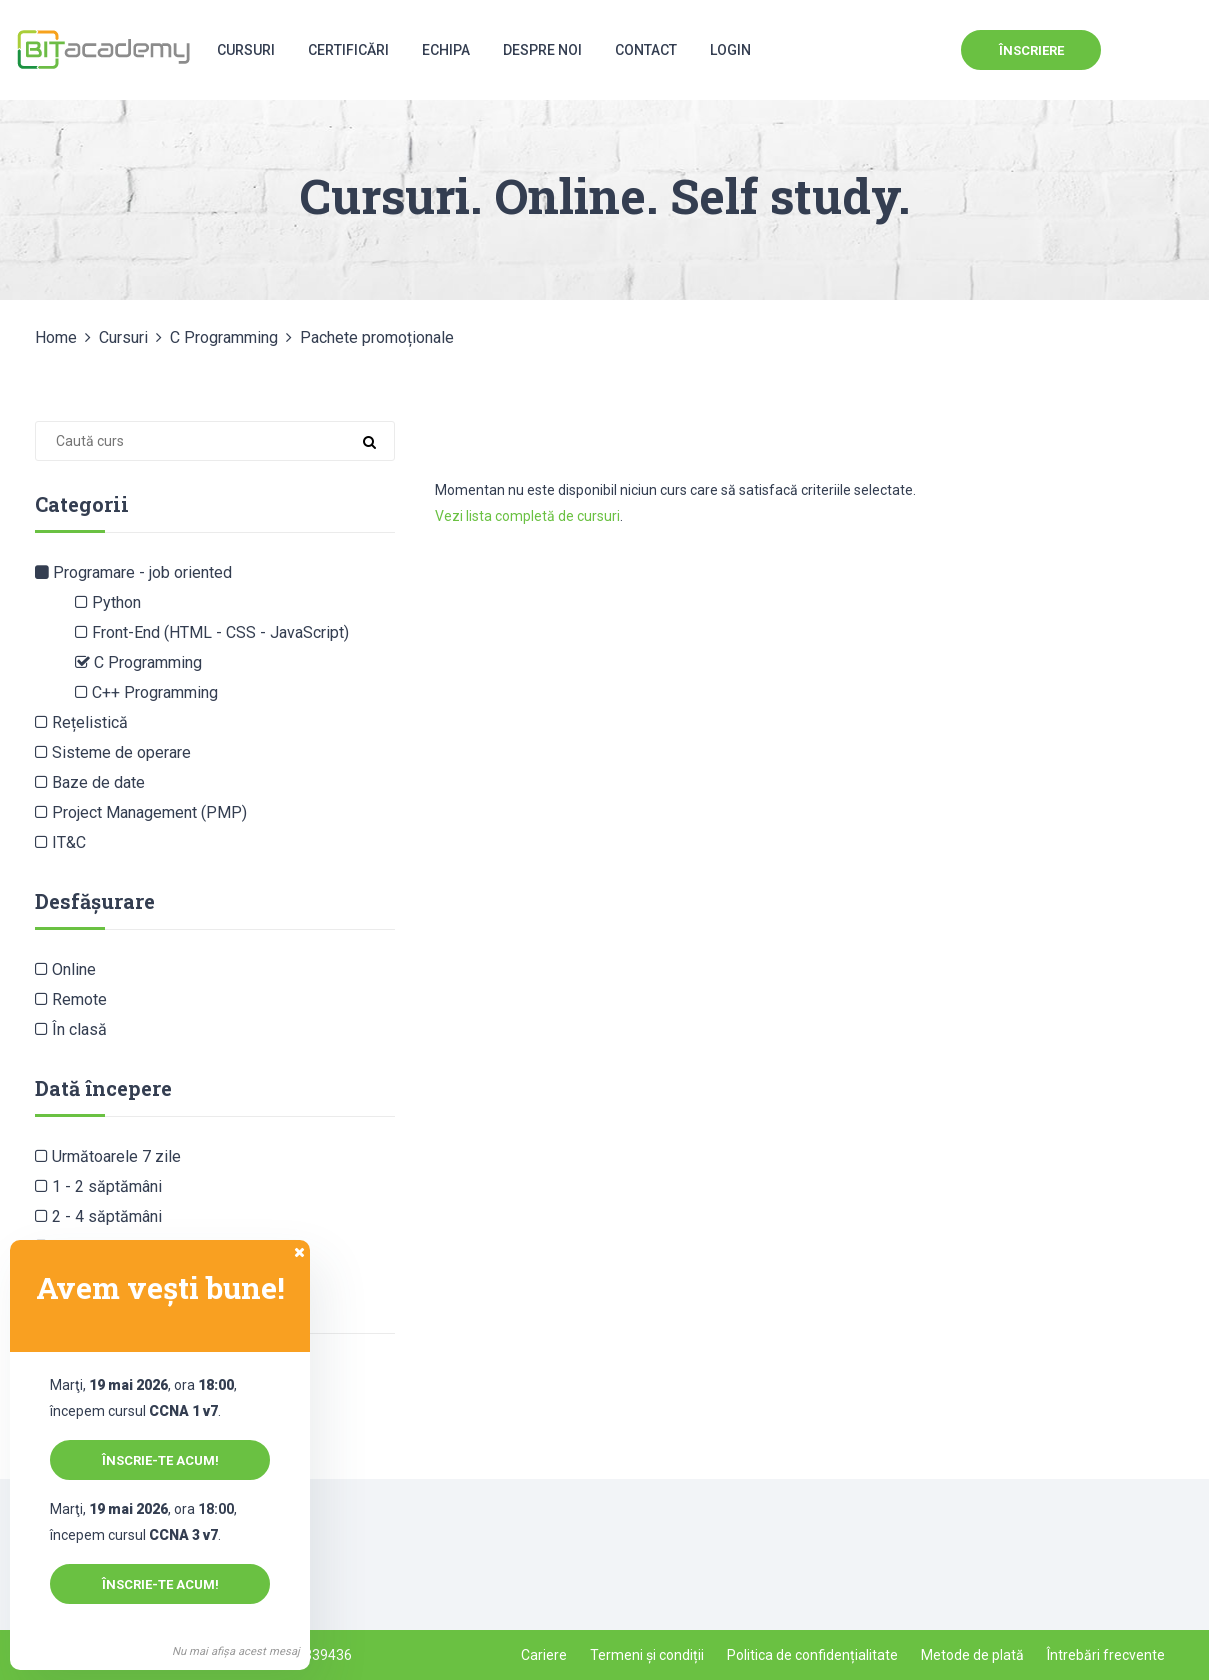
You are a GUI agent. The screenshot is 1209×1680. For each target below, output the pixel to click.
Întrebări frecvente (1106, 1655)
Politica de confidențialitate (812, 1655)
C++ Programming (146, 692)
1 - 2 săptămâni (98, 1186)
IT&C (60, 842)
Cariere (544, 1655)
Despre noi (542, 50)
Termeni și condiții (647, 1655)
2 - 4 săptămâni (98, 1216)
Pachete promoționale (377, 337)
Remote (71, 999)
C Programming (224, 337)
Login (730, 50)
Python (108, 602)
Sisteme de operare (113, 752)
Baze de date (90, 782)
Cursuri (246, 50)
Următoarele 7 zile (108, 1156)
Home (56, 337)
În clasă (71, 1029)
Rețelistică (81, 722)
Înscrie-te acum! (160, 1460)
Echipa (446, 50)
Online (65, 969)
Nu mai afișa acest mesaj (236, 1651)
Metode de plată (972, 1655)
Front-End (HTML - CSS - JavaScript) (212, 632)
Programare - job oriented (133, 572)
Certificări (348, 50)
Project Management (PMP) (141, 812)
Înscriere (1031, 50)
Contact (646, 50)
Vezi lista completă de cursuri (527, 516)
